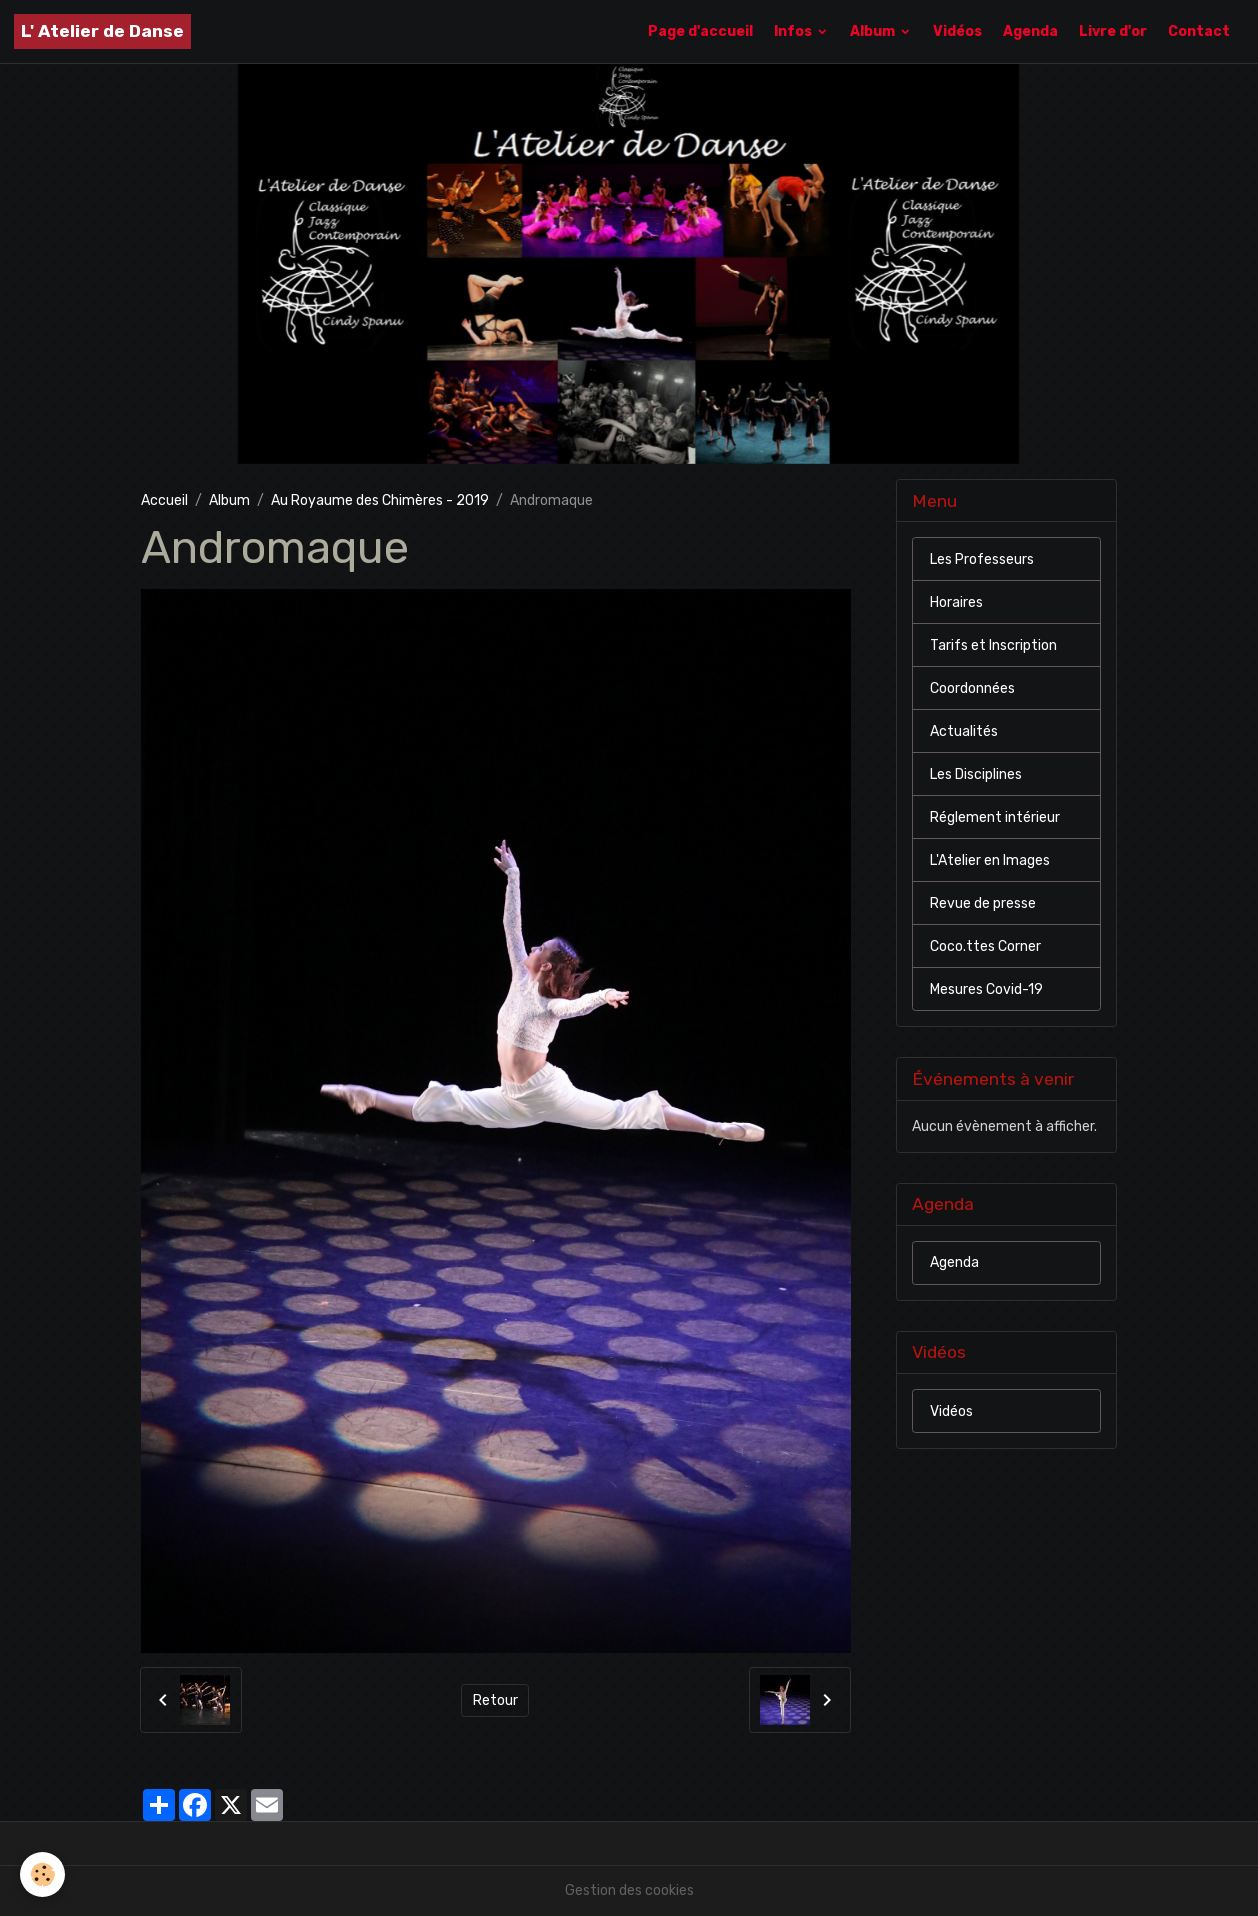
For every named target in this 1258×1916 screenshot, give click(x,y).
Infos (794, 31)
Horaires (956, 602)
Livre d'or (1113, 31)
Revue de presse (983, 903)
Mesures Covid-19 (986, 989)
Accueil (164, 500)
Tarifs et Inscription (993, 645)
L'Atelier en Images (990, 860)
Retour (495, 1700)
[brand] (102, 31)
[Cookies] (42, 1874)
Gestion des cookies (629, 1890)
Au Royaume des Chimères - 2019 (380, 500)
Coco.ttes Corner (985, 946)
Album (874, 31)
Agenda (1030, 31)
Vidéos (957, 31)
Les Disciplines (976, 774)
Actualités (964, 731)
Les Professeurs (982, 559)
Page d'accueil (700, 31)
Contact (1199, 31)
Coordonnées (972, 688)
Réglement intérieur (995, 817)
